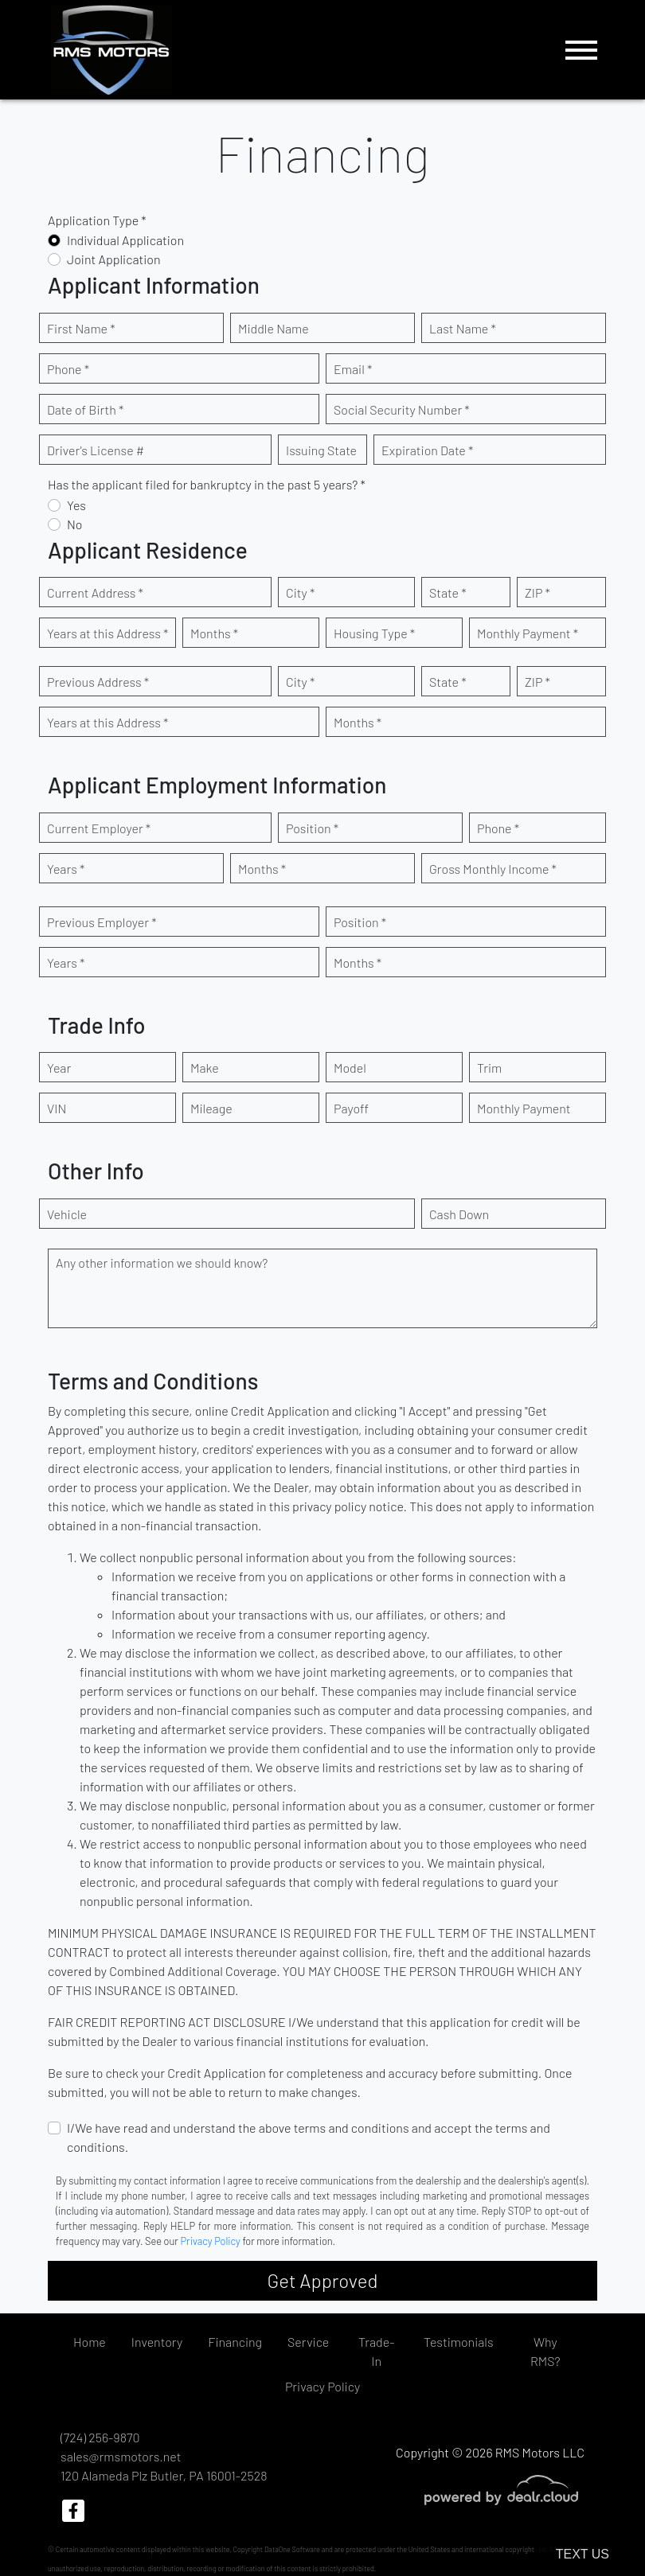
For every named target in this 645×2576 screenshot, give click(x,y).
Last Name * (462, 328)
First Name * (81, 328)
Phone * (68, 368)
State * (448, 592)
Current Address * (95, 592)
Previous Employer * (102, 921)
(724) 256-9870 (100, 2437)
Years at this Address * (107, 633)
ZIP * (537, 592)
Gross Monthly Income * (493, 868)
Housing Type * (374, 633)
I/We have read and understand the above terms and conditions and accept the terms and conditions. (308, 2137)
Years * (65, 868)
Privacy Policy (210, 2241)
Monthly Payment (524, 1108)
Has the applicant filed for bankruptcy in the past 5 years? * (207, 484)
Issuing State (321, 450)
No (75, 524)
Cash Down (459, 1214)
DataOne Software (292, 2549)
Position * (312, 828)
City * (300, 592)
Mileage (211, 1108)
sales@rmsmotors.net (121, 2456)
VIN (56, 1108)
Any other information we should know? (162, 1262)
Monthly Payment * (527, 633)
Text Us (582, 2554)
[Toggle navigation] (581, 49)
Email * (353, 368)
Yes (76, 504)
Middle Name (273, 328)
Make (204, 1067)
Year (59, 1067)
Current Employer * (98, 828)
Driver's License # (95, 450)
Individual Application (125, 239)
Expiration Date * (427, 450)
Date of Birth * (85, 409)
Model (350, 1067)
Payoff (351, 1108)
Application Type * (97, 220)
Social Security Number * (402, 409)
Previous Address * (98, 681)
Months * (214, 633)
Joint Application (114, 259)
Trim (489, 1067)
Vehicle (67, 1214)
